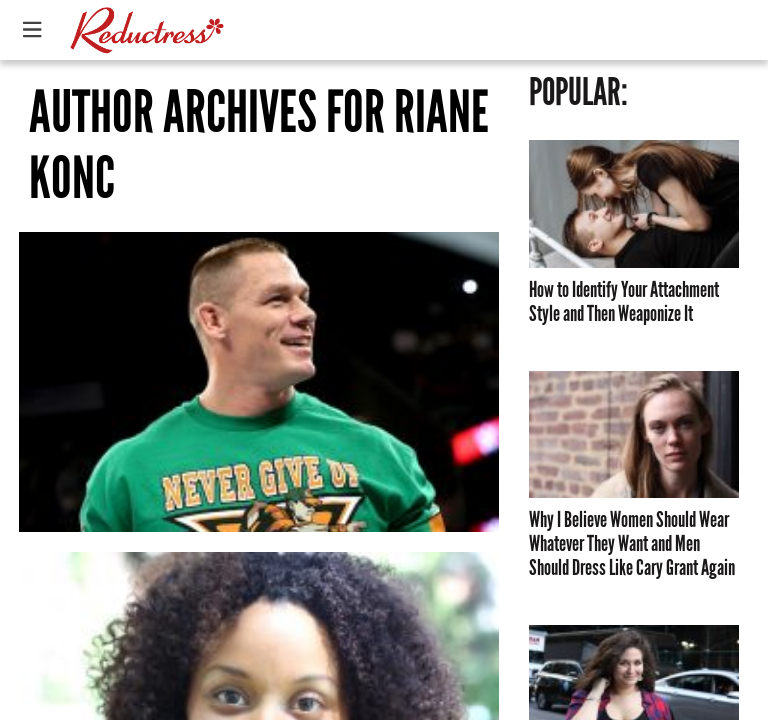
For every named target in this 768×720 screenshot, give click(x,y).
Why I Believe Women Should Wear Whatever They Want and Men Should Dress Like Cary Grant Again (632, 544)
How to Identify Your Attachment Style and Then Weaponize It (624, 302)
